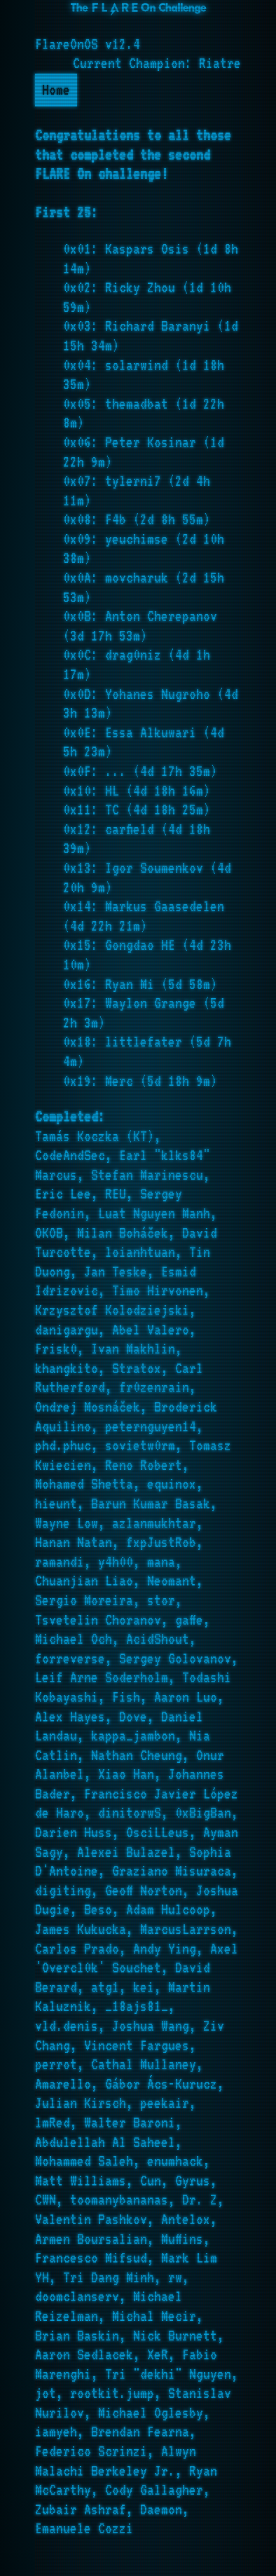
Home (56, 89)
